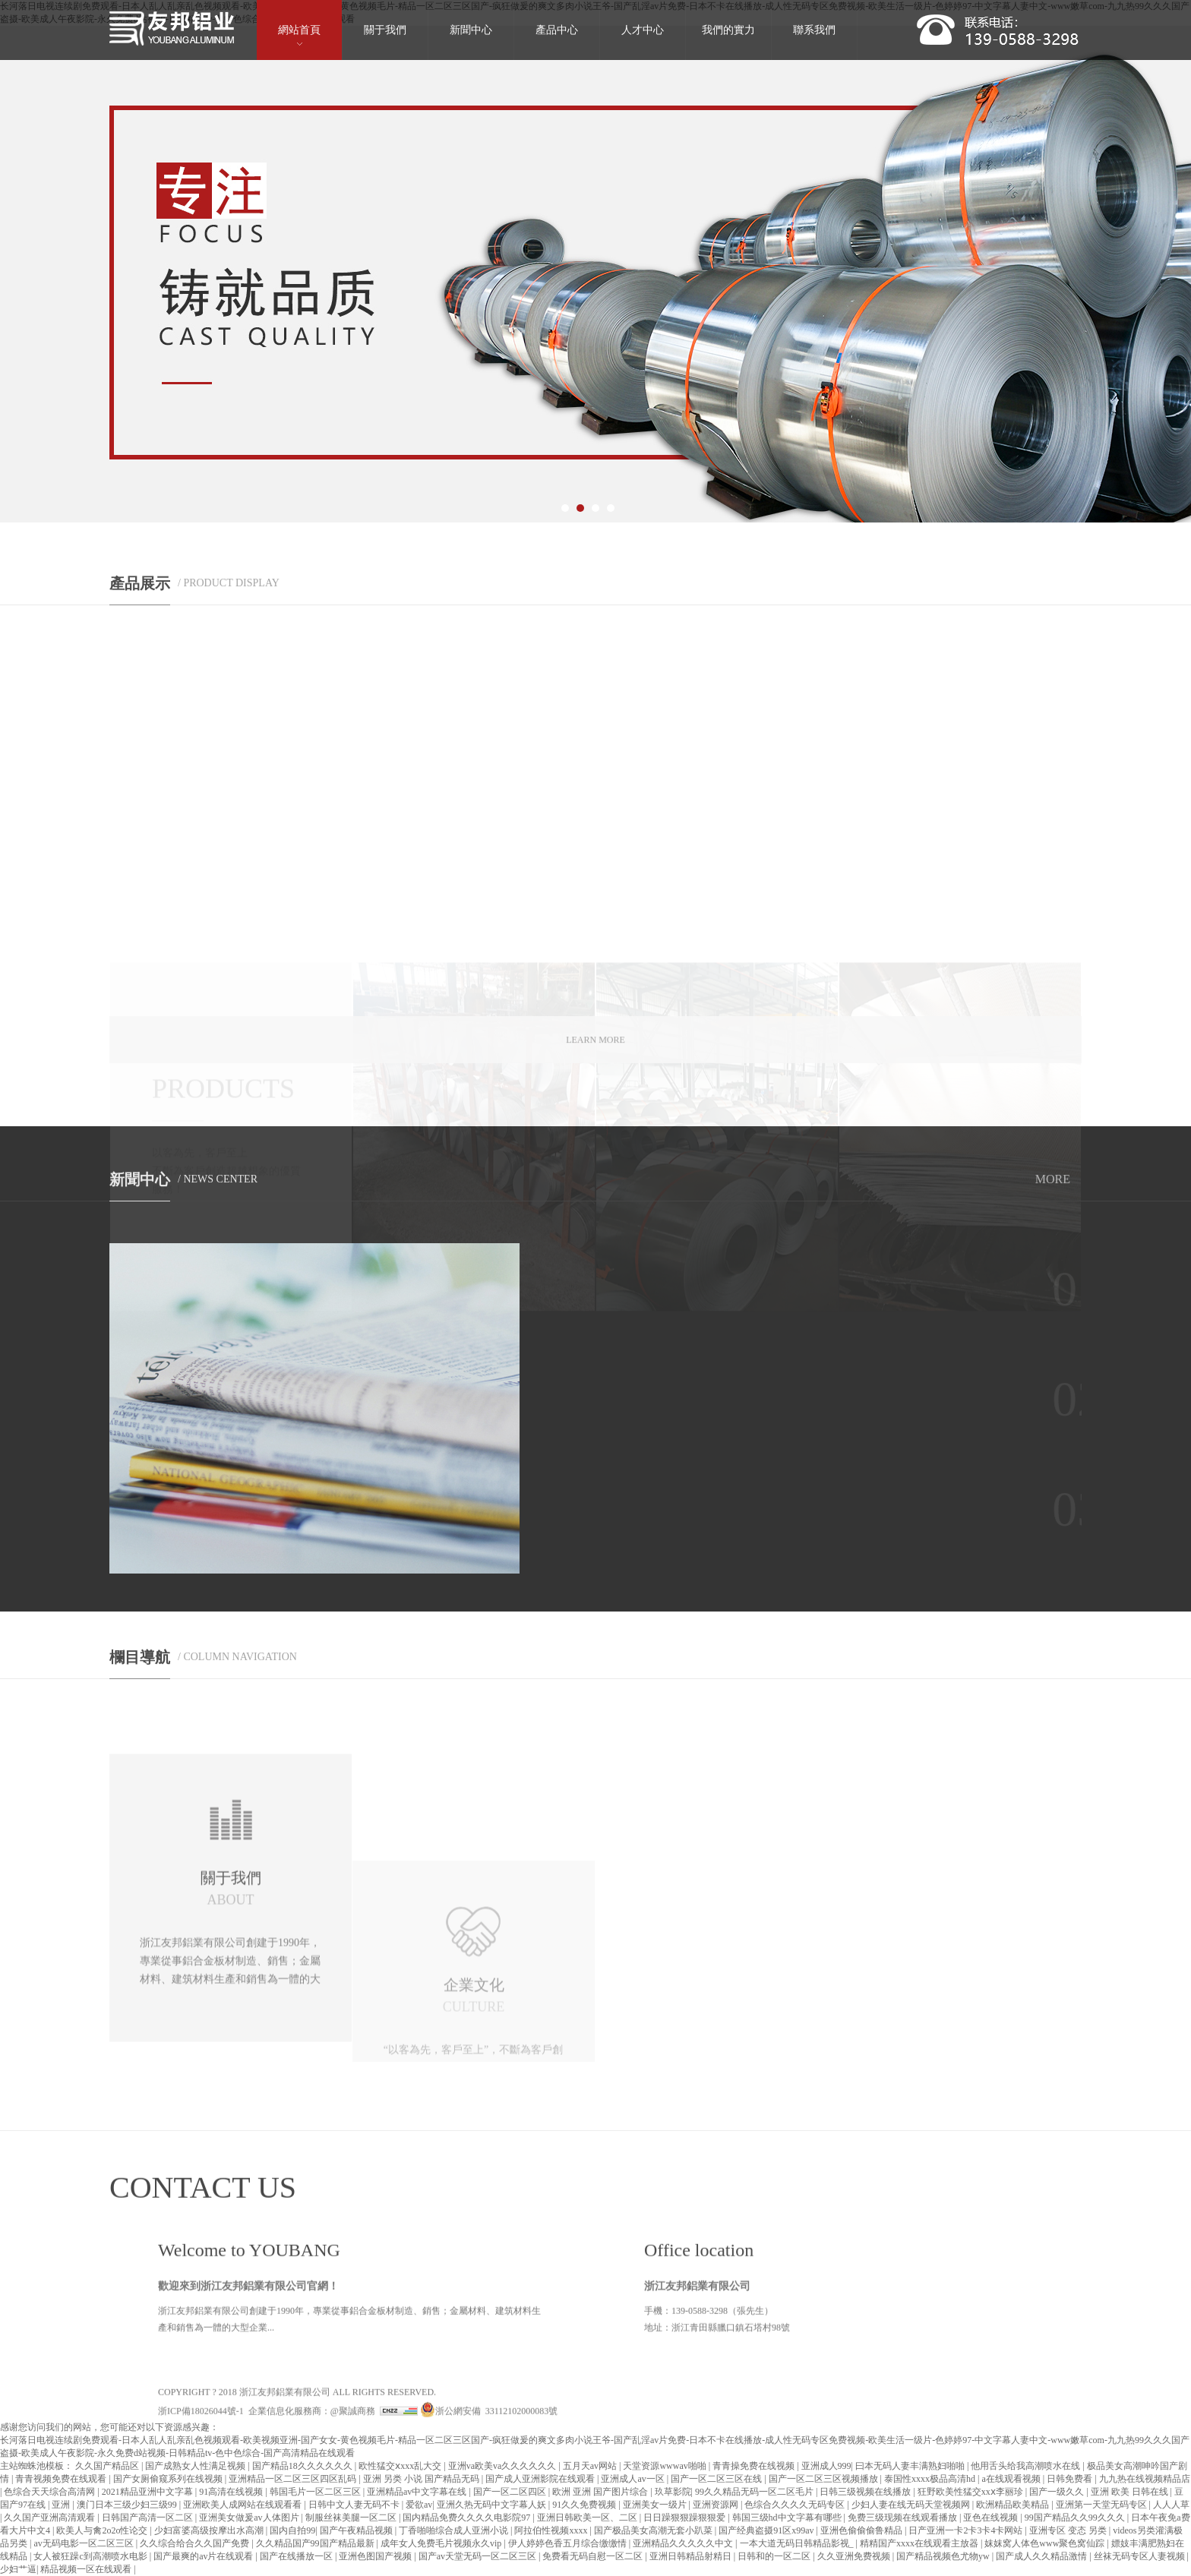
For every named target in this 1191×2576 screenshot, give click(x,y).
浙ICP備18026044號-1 (201, 2533)
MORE (1052, 1191)
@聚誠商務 (352, 2533)
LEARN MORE (595, 1057)
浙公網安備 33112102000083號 (489, 2533)
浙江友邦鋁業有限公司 (284, 2514)
